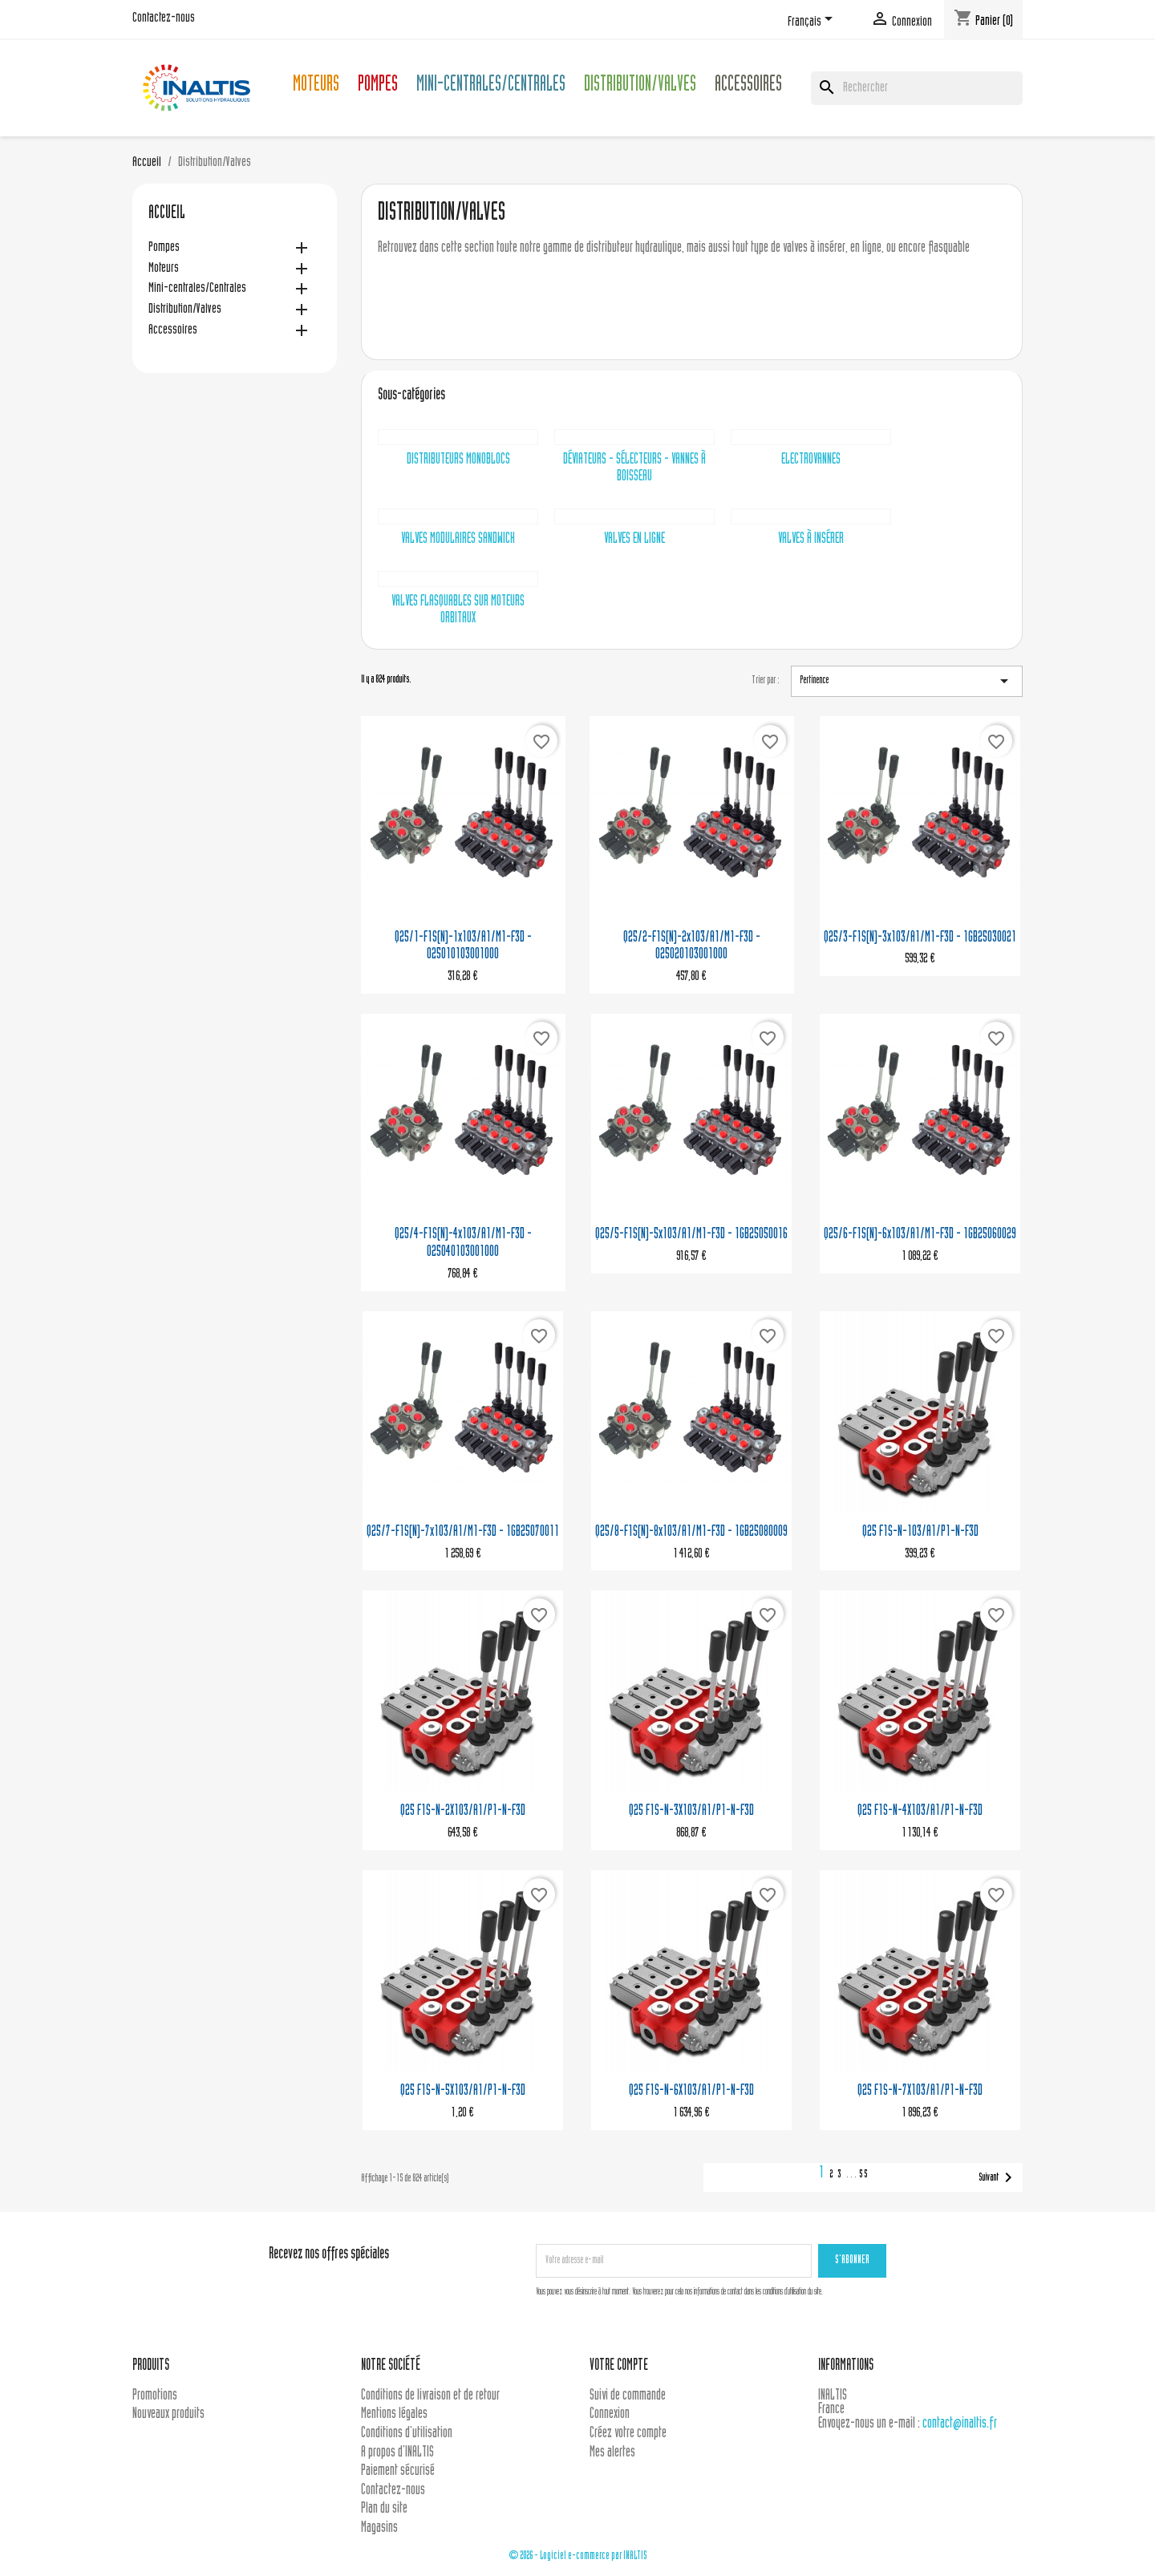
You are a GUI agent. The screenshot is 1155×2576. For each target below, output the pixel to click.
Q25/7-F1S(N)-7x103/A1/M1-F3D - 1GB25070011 (463, 1532)
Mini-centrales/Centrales (490, 86)
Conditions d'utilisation (406, 2433)
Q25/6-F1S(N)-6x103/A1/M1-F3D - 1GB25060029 (920, 1234)
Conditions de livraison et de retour (430, 2396)
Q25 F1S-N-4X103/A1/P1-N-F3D (920, 1811)
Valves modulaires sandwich (458, 539)
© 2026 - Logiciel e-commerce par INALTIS (578, 2556)
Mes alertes (612, 2453)
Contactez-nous (163, 18)
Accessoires (748, 86)
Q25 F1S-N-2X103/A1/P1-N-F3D (462, 1811)
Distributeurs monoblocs (458, 460)
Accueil (166, 214)
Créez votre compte (628, 2433)
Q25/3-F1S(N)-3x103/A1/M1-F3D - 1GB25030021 (920, 938)
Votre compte (619, 2366)
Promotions (154, 2396)
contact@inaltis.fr (959, 2424)
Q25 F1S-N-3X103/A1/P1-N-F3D (691, 1811)
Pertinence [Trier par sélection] (907, 681)
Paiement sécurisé (398, 2471)
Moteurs (316, 86)
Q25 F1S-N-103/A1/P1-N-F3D (920, 1532)
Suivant (998, 2177)
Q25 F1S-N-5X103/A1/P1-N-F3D (462, 2091)
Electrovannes (811, 460)
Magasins (379, 2528)
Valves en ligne (634, 539)
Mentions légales (394, 2414)
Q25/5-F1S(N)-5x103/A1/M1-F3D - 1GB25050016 (691, 1234)
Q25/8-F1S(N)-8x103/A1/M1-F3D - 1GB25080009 (691, 1532)
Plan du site (384, 2509)
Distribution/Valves (640, 86)
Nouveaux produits (168, 2414)
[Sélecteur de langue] (813, 21)
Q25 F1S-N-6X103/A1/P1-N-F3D (691, 2091)
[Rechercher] (917, 88)
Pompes (378, 86)
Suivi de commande (628, 2396)
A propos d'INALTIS (397, 2453)
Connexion (610, 2414)
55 (864, 2175)
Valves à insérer (811, 539)
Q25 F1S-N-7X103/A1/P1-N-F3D (920, 2091)
